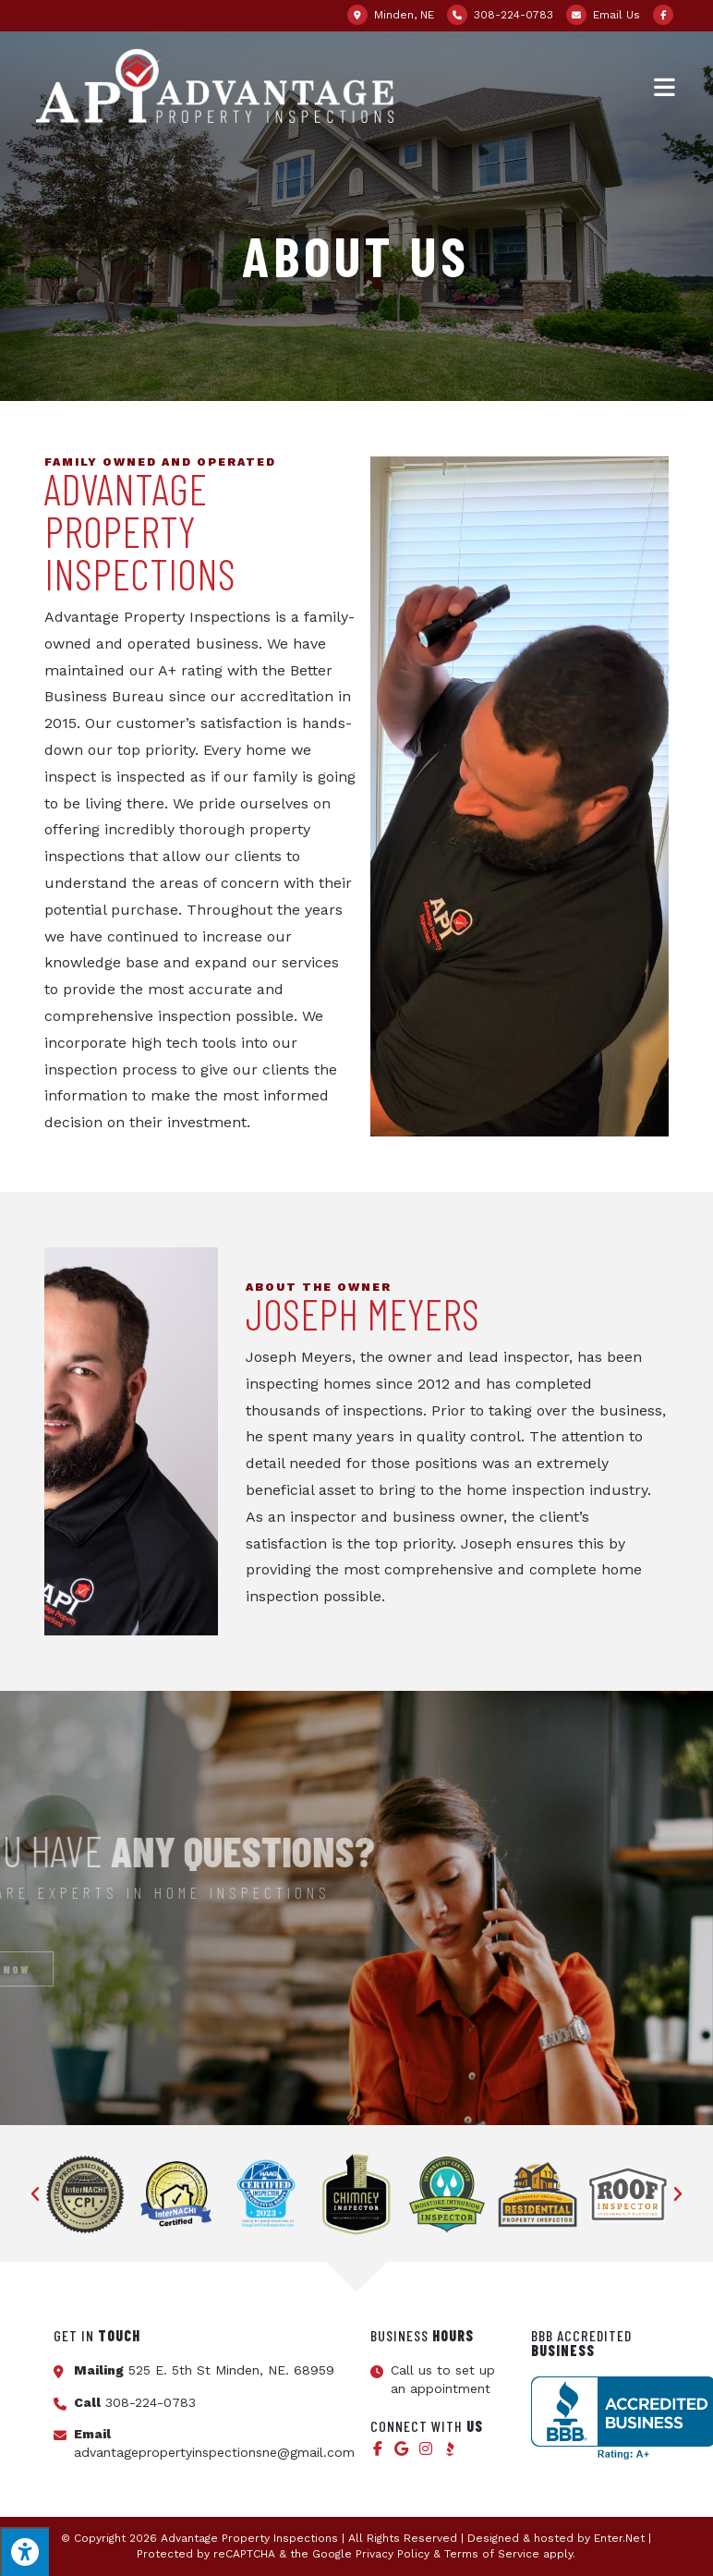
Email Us (616, 14)
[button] (35, 2194)
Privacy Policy (392, 2553)
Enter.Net (619, 2538)
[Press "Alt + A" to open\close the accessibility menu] (24, 2551)
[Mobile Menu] (665, 85)
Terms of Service (491, 2553)
